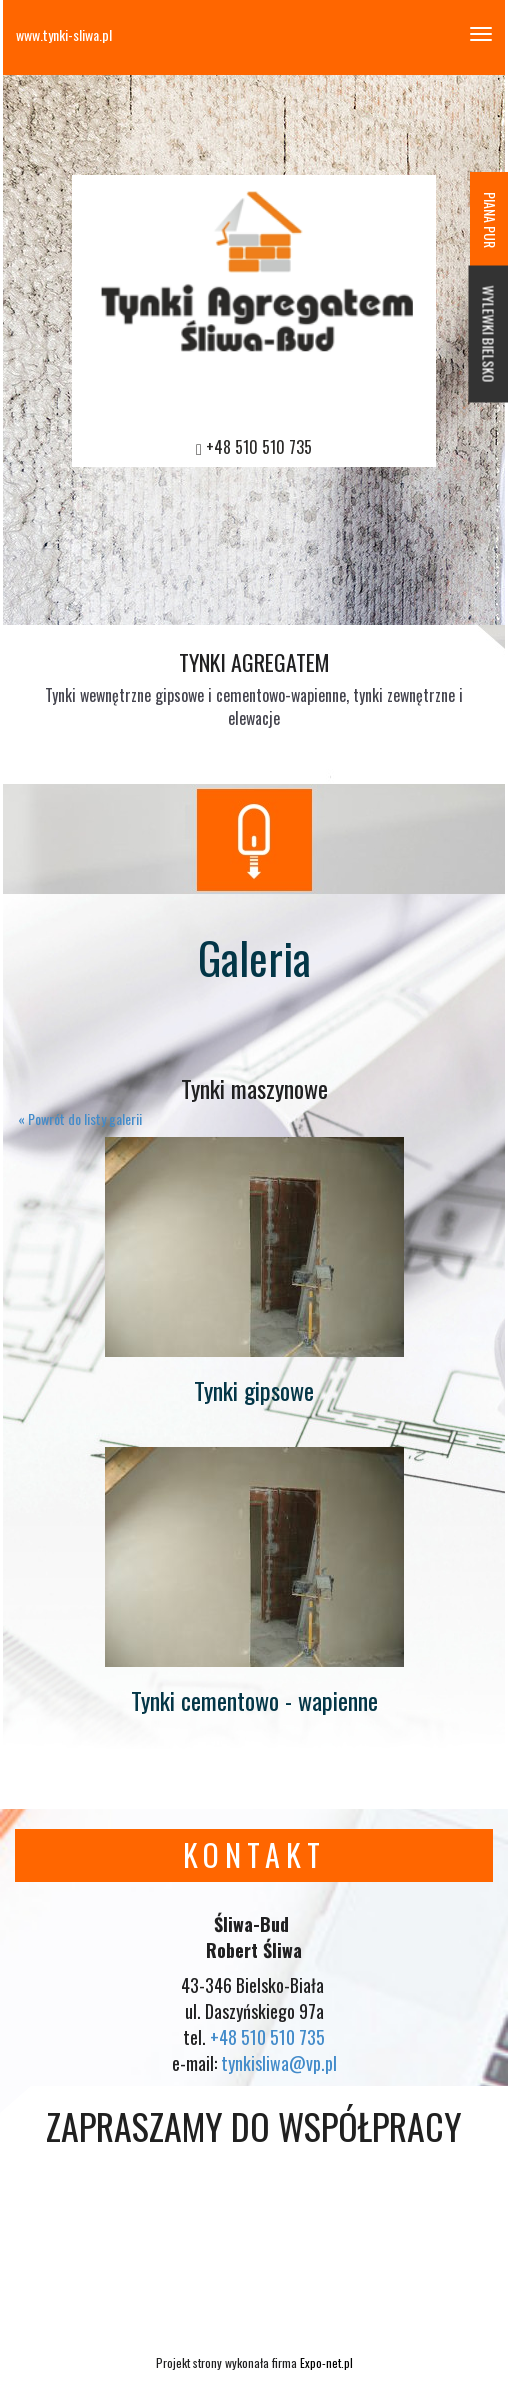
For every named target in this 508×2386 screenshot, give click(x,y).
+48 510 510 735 (259, 447)
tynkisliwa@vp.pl (279, 2063)
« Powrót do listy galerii (80, 1118)
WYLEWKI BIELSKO (489, 334)
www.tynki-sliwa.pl (64, 34)
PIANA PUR (490, 220)
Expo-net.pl (326, 2362)
